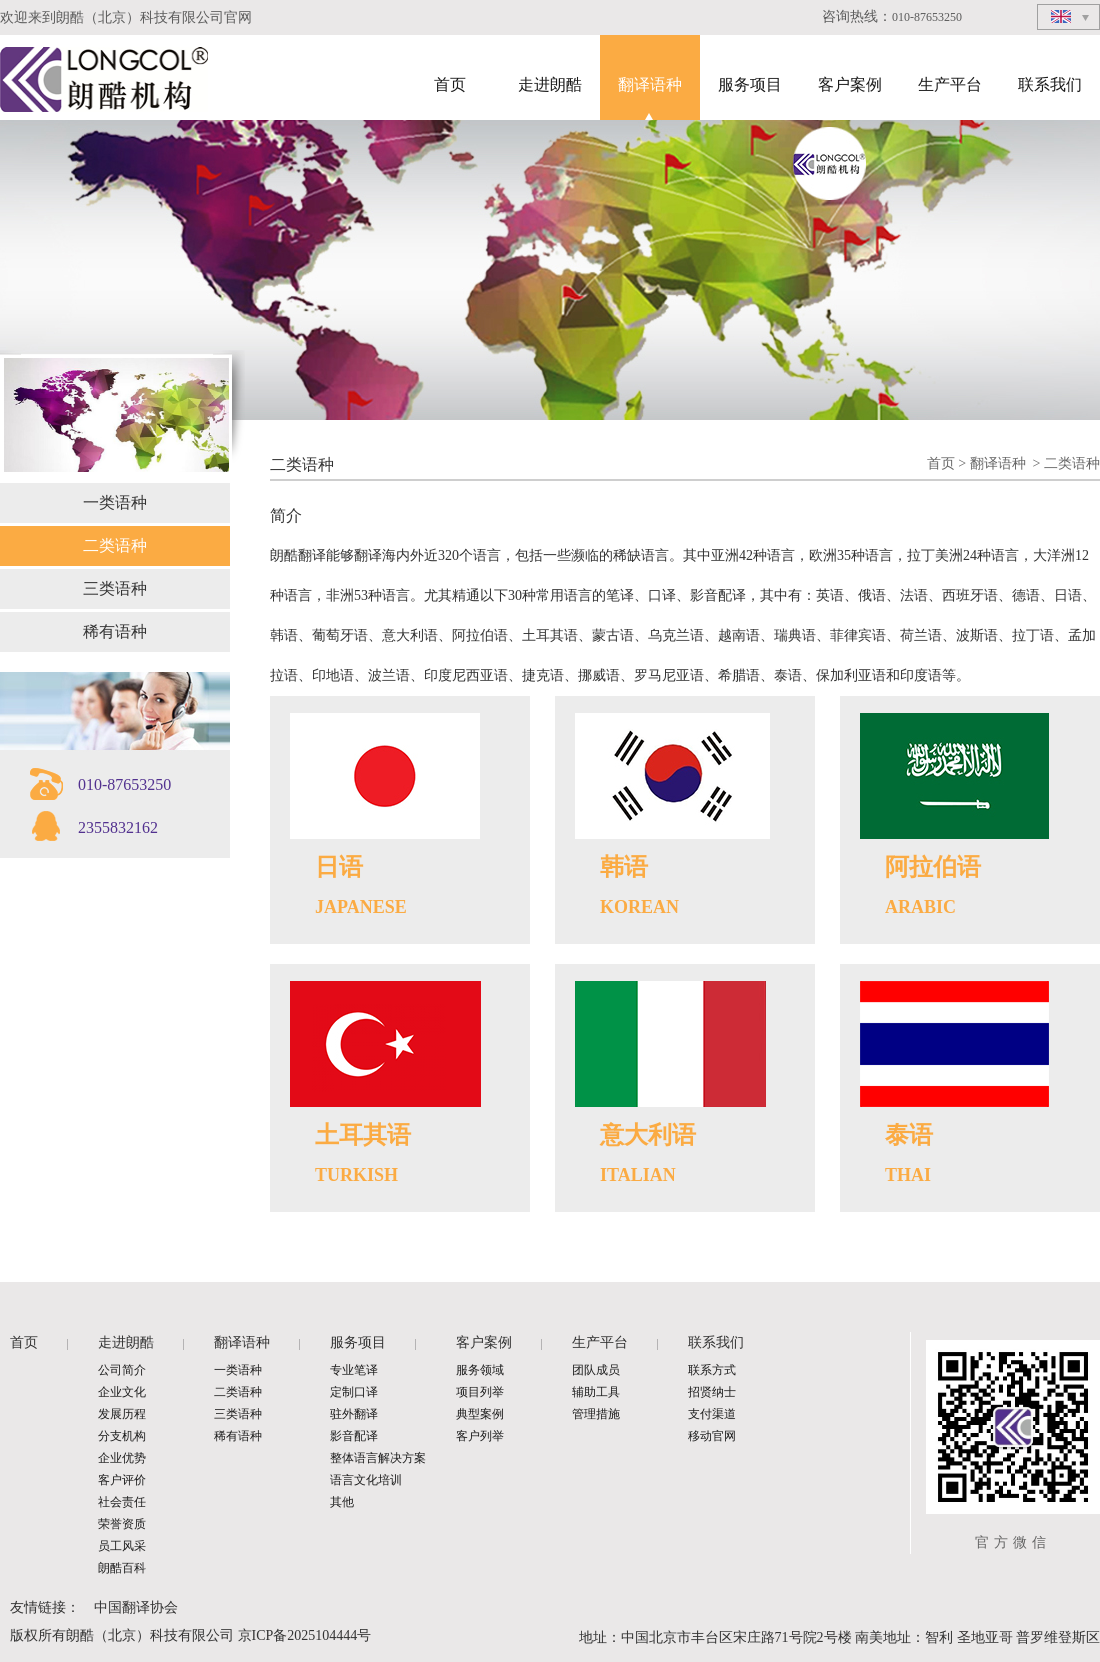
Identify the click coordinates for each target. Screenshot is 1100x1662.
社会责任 (122, 1502)
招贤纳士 (712, 1392)
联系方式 (712, 1370)
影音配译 (354, 1436)
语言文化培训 (366, 1480)
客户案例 (850, 84)
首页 (450, 84)
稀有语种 (115, 631)
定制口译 (354, 1392)
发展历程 (122, 1414)
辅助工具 (596, 1392)
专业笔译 (354, 1370)
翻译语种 (650, 84)
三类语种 (115, 588)
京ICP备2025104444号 (305, 1635)
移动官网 (712, 1436)
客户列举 (480, 1436)
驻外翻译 (354, 1414)
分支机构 (122, 1436)
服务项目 (750, 84)
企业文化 (122, 1392)
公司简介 (122, 1370)
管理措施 (596, 1414)
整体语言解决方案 (378, 1458)
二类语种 (115, 545)
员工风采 (122, 1546)
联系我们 (1050, 84)
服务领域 (480, 1370)
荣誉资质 (122, 1524)
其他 (342, 1502)
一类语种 (115, 502)
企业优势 (122, 1458)
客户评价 (122, 1480)
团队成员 (596, 1370)
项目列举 (480, 1392)
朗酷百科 (122, 1568)
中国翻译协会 (136, 1607)
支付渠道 (712, 1414)
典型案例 (480, 1414)
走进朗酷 (550, 84)
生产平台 (950, 84)
